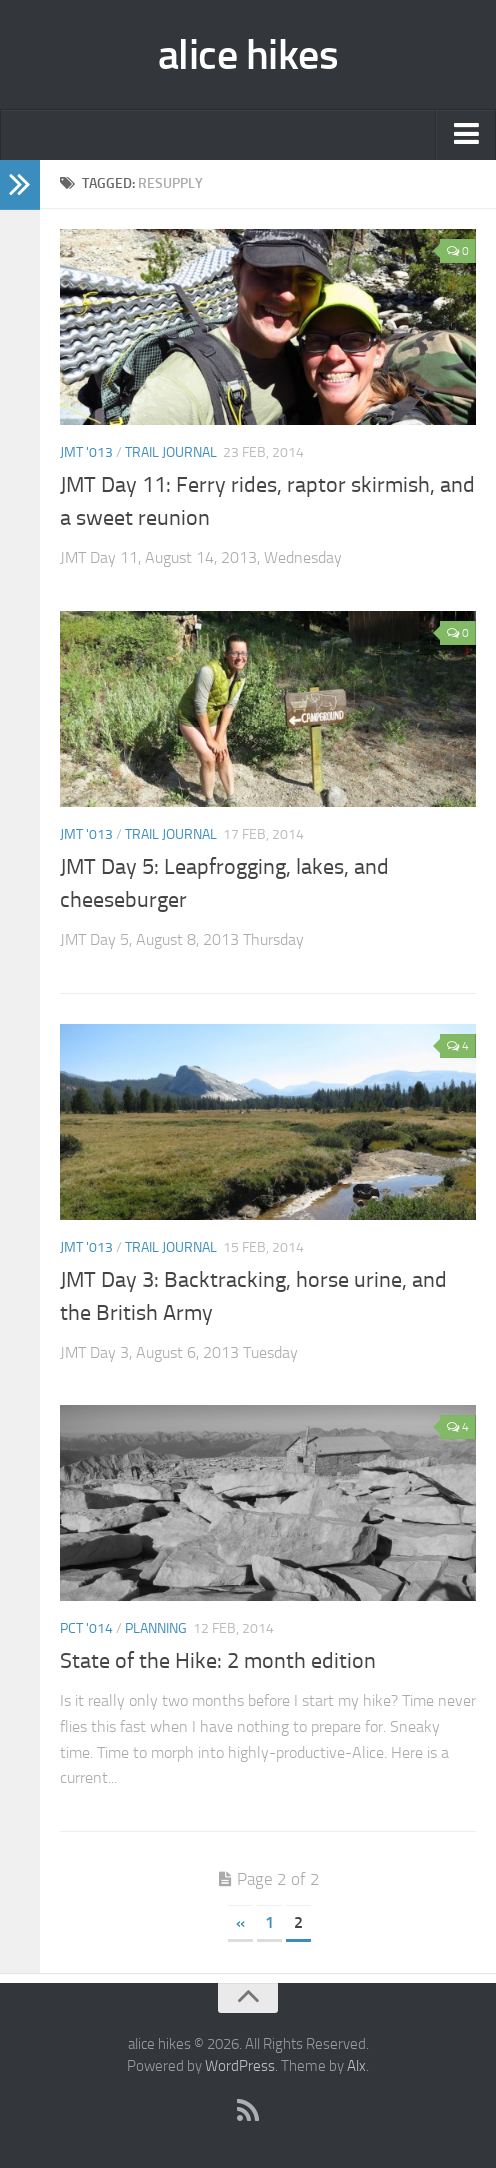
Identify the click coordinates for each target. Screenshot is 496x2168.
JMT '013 (86, 452)
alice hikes (248, 55)
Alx (356, 2066)
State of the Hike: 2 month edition (218, 1661)
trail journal (171, 452)
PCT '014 (86, 1628)
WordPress (240, 2066)
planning (156, 1628)
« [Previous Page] (240, 1922)
